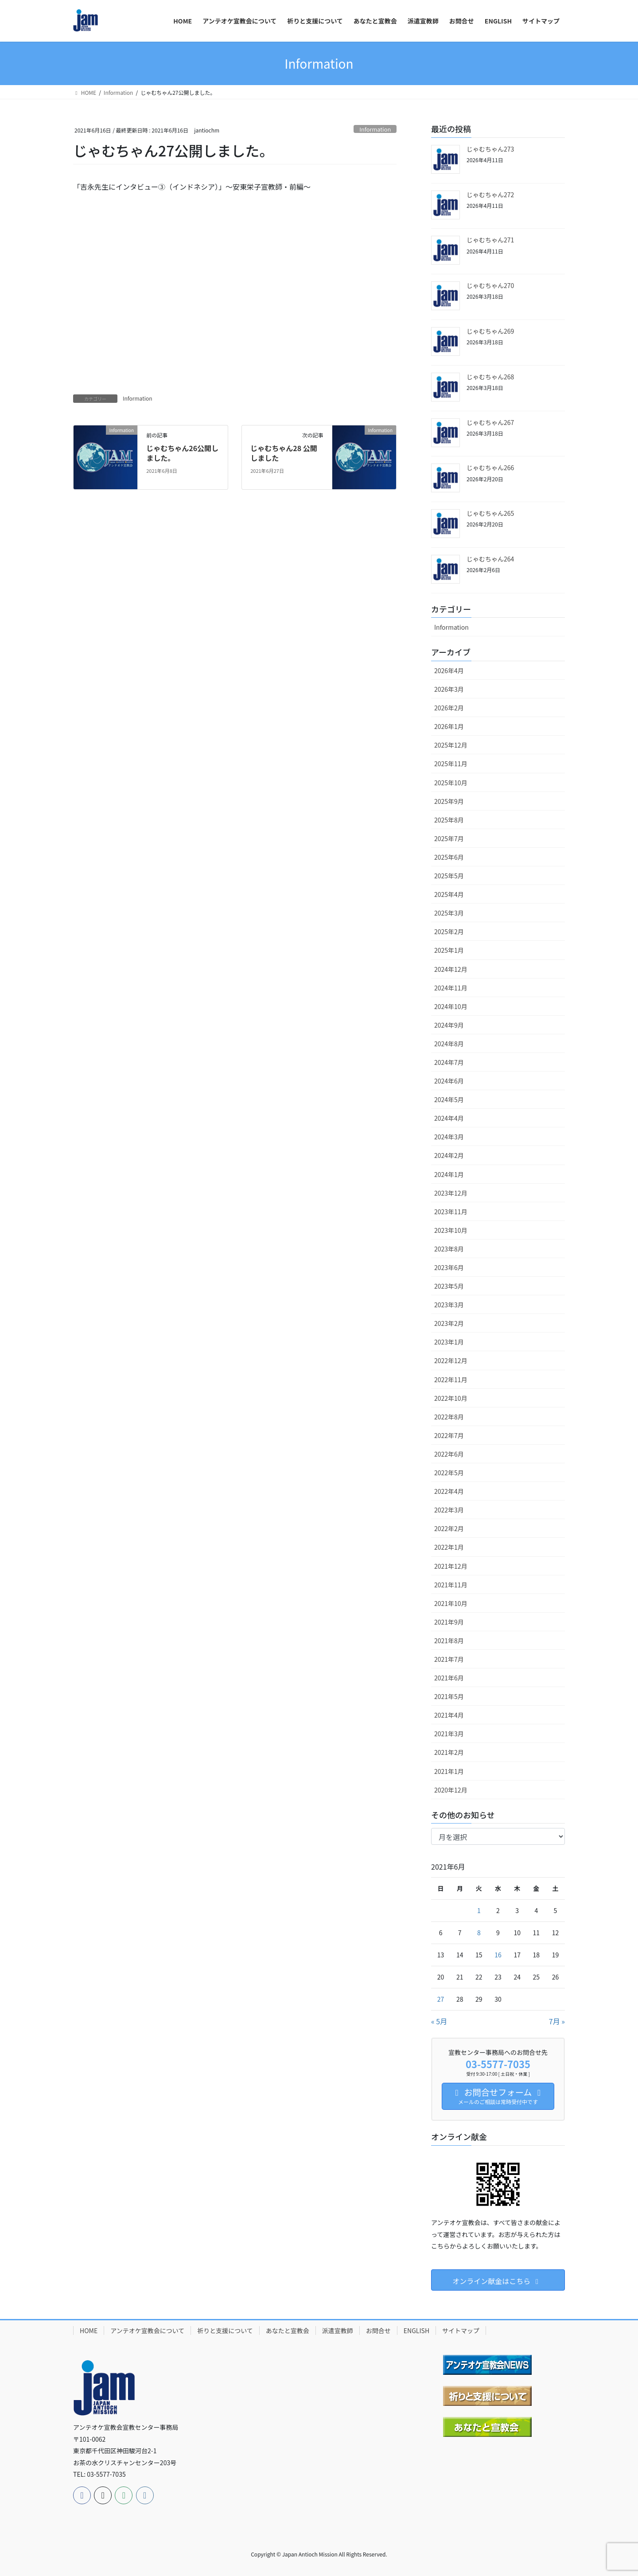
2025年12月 (450, 744)
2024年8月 (449, 1043)
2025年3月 (449, 912)
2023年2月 (449, 1323)
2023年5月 (449, 1286)
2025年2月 (449, 931)
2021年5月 (449, 1696)
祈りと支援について (225, 2330)
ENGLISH (416, 2330)
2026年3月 (449, 689)
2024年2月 (449, 1155)
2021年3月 (449, 1733)
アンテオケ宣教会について (147, 2330)
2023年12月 (450, 1193)
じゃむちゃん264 (490, 558)
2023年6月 (449, 1267)
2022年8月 (449, 1416)
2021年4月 (449, 1715)
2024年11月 (450, 987)
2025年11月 (450, 763)
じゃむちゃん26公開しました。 (182, 453)
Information (375, 129)
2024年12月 (450, 969)
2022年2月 (449, 1528)
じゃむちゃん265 (490, 513)
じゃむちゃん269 (490, 331)
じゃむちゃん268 (490, 376)
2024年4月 (449, 1118)
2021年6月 (449, 1677)
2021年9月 (449, 1621)
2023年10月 (450, 1230)
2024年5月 (449, 1099)
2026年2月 (449, 707)
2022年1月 (449, 1547)
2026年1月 (449, 726)
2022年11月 (450, 1379)
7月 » (557, 2021)
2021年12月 (450, 1566)
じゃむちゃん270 (490, 285)
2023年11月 (450, 1211)
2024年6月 (449, 1080)
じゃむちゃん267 (490, 422)
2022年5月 (449, 1472)
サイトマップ (460, 2330)
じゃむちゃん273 (490, 148)
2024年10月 (450, 1006)
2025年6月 (449, 857)
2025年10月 (450, 782)
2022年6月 (449, 1454)
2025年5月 (449, 875)
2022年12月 (450, 1360)
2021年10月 (450, 1603)
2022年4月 (449, 1491)
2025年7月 (449, 838)
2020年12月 (450, 1789)
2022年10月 (450, 1398)
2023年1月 (449, 1341)
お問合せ (378, 2330)
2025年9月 (449, 801)
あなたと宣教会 (287, 2330)
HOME (88, 2330)
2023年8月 (449, 1248)
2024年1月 (449, 1174)
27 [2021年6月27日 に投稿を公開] (440, 1999)
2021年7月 (449, 1659)
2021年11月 (450, 1584)
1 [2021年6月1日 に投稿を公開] (479, 1910)
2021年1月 (449, 1771)
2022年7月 (449, 1435)
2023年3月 (449, 1304)
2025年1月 (449, 950)
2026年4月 (449, 670)
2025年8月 (449, 819)
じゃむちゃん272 (490, 194)
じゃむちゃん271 (490, 239)
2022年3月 (449, 1509)
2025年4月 (449, 894)
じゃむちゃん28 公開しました (283, 453)
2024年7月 (449, 1062)
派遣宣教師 (337, 2330)
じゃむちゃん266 (490, 467)
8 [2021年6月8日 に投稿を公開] (479, 1932)
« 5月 (439, 2021)
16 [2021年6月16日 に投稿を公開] (498, 1954)
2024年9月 (449, 1025)
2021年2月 (449, 1752)
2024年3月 (449, 1136)
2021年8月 (449, 1640)
